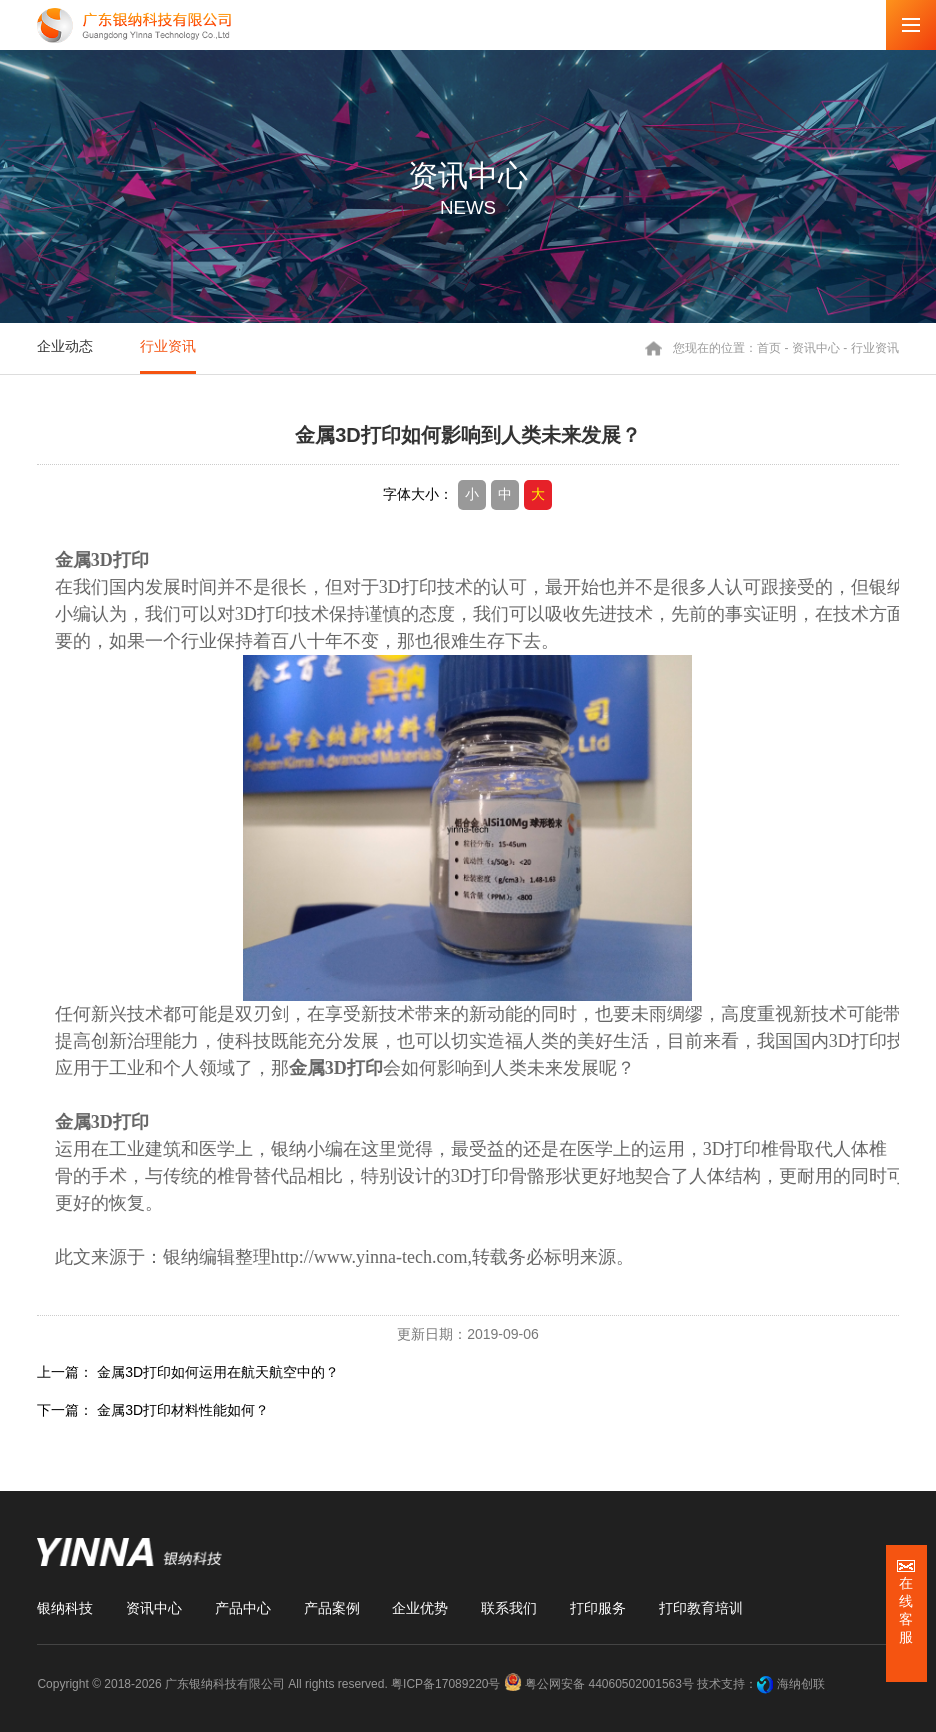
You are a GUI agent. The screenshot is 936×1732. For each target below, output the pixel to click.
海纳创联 (801, 1684)
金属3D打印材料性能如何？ (183, 1410)
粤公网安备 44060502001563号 (600, 1684)
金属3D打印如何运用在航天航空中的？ (218, 1372)
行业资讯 (168, 346)
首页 (769, 348)
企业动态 (65, 346)
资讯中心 (816, 348)
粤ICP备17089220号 (445, 1684)
